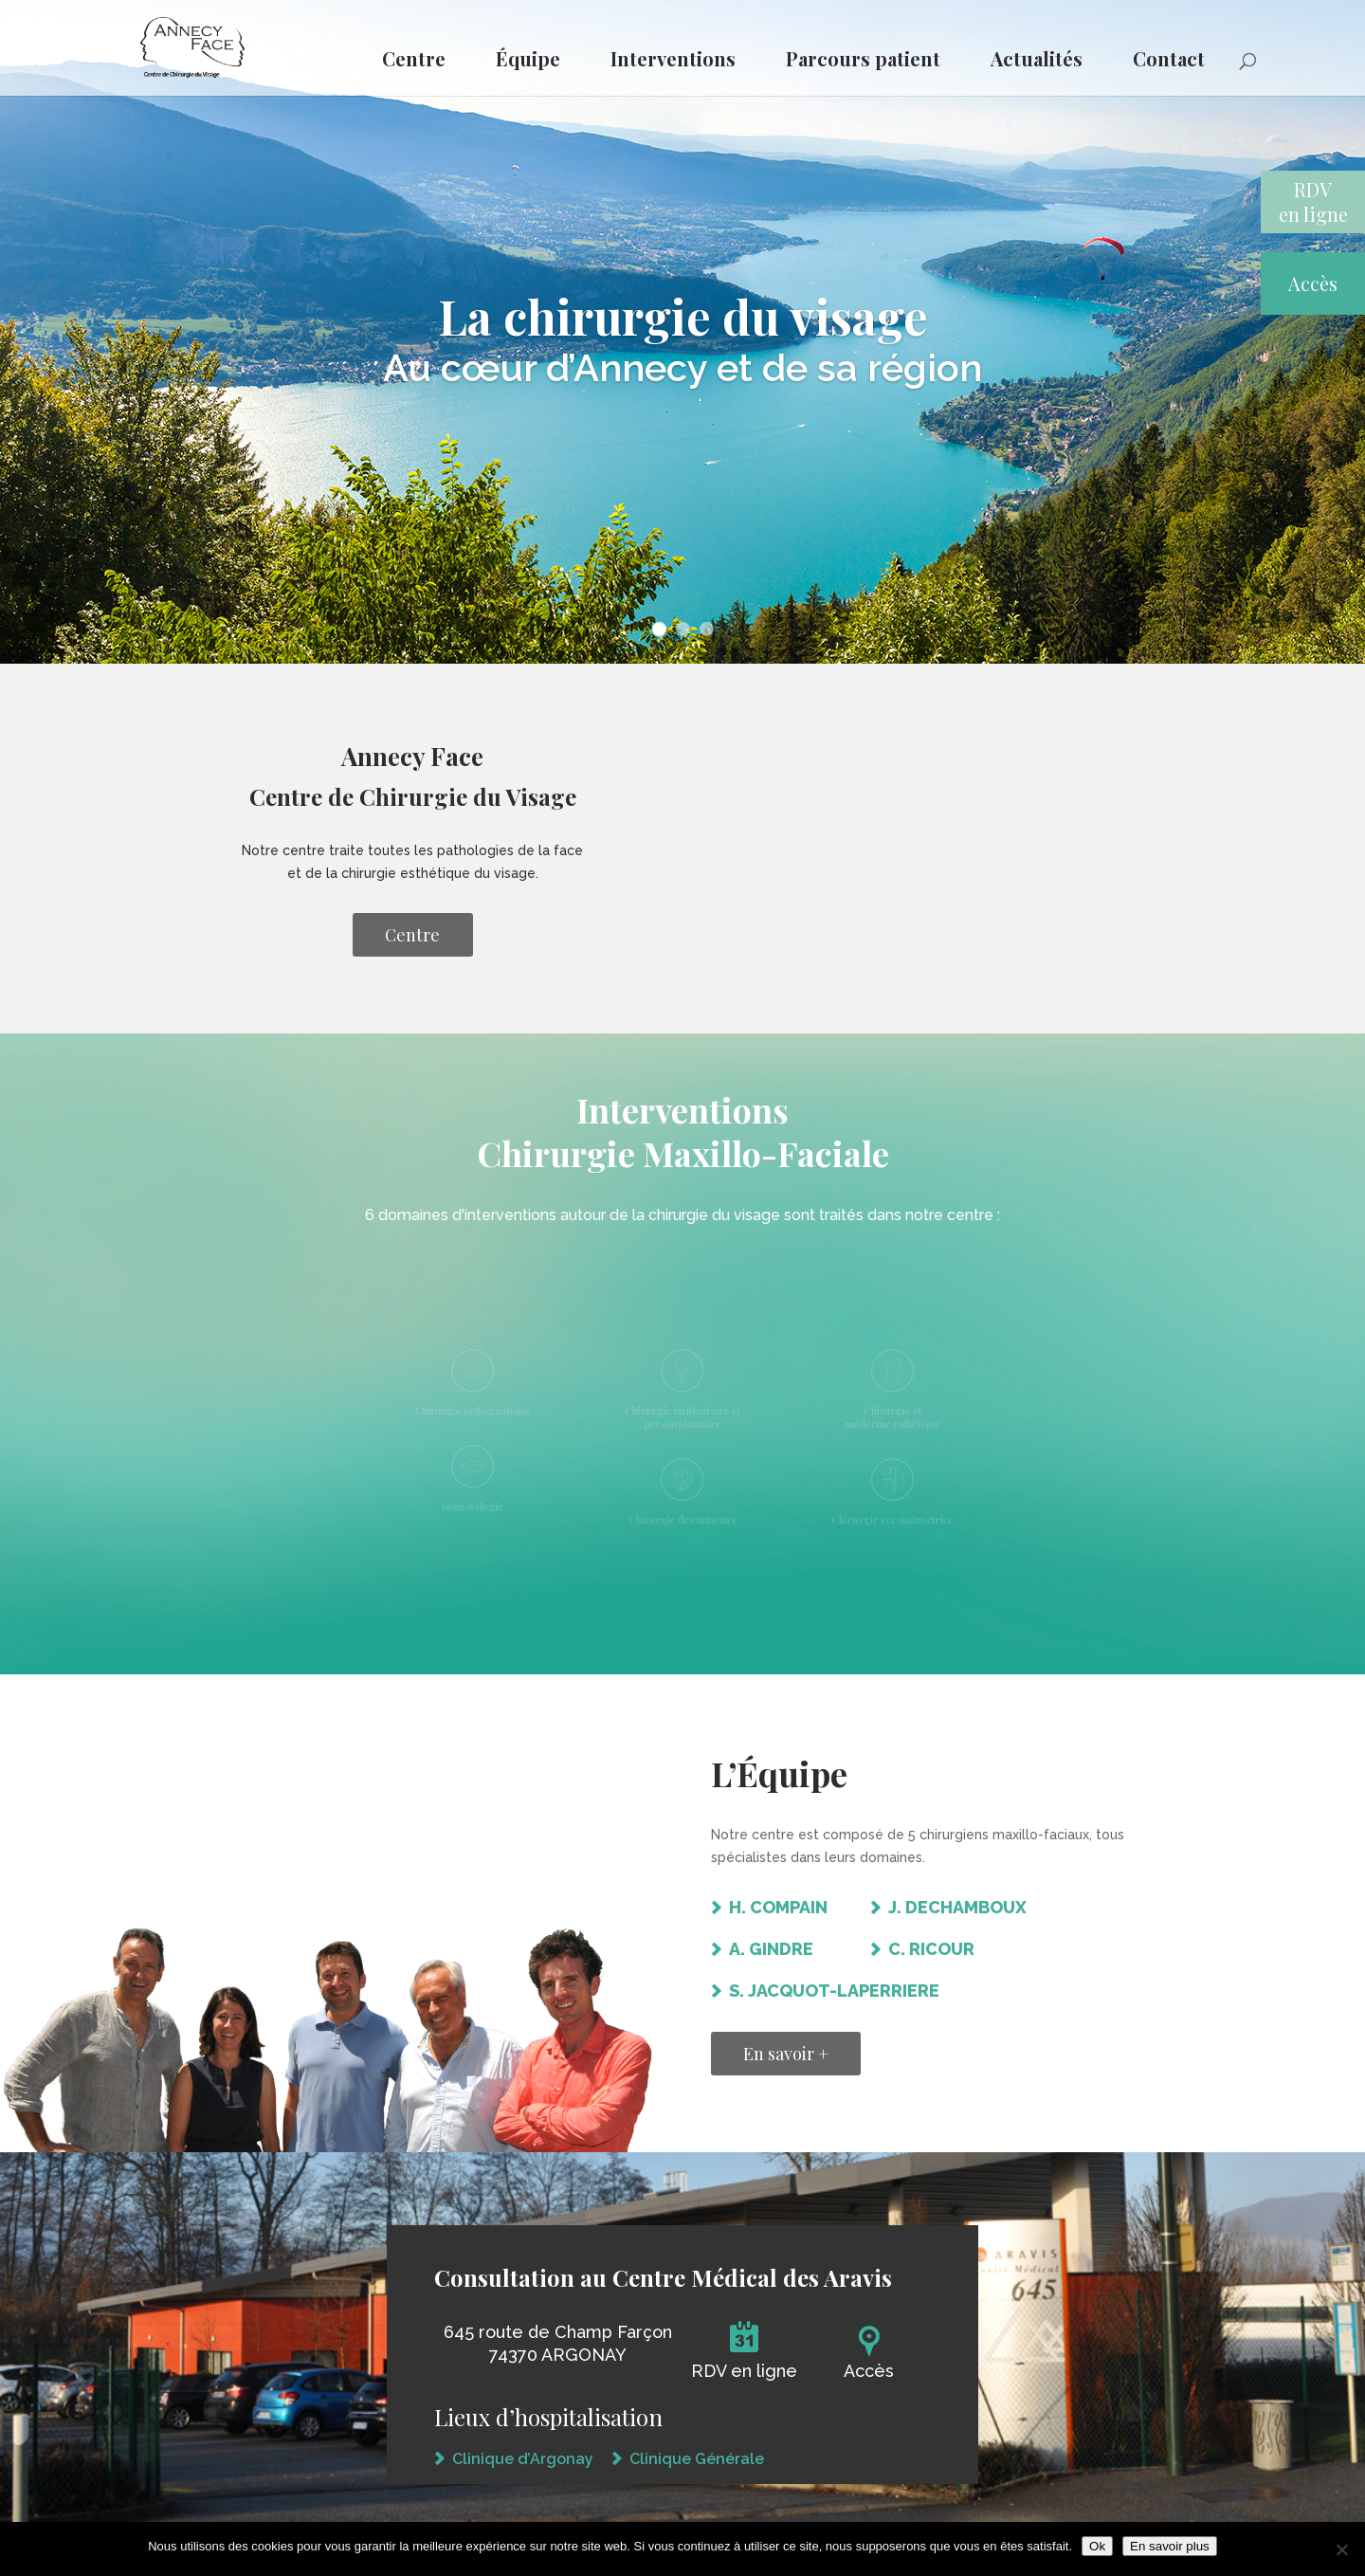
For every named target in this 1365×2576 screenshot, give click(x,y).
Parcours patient (863, 58)
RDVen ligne (1313, 201)
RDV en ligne (744, 2371)
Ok (1097, 2546)
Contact (1169, 58)
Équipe (528, 58)
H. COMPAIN (778, 1907)
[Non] (1341, 2549)
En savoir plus (1170, 2546)
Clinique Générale (696, 2459)
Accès (1313, 283)
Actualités (1037, 58)
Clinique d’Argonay (522, 2459)
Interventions (673, 58)
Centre (414, 58)
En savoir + (785, 2053)
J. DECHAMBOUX (957, 1907)
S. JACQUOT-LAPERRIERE (834, 1991)
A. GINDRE (771, 1949)
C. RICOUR (931, 1949)
